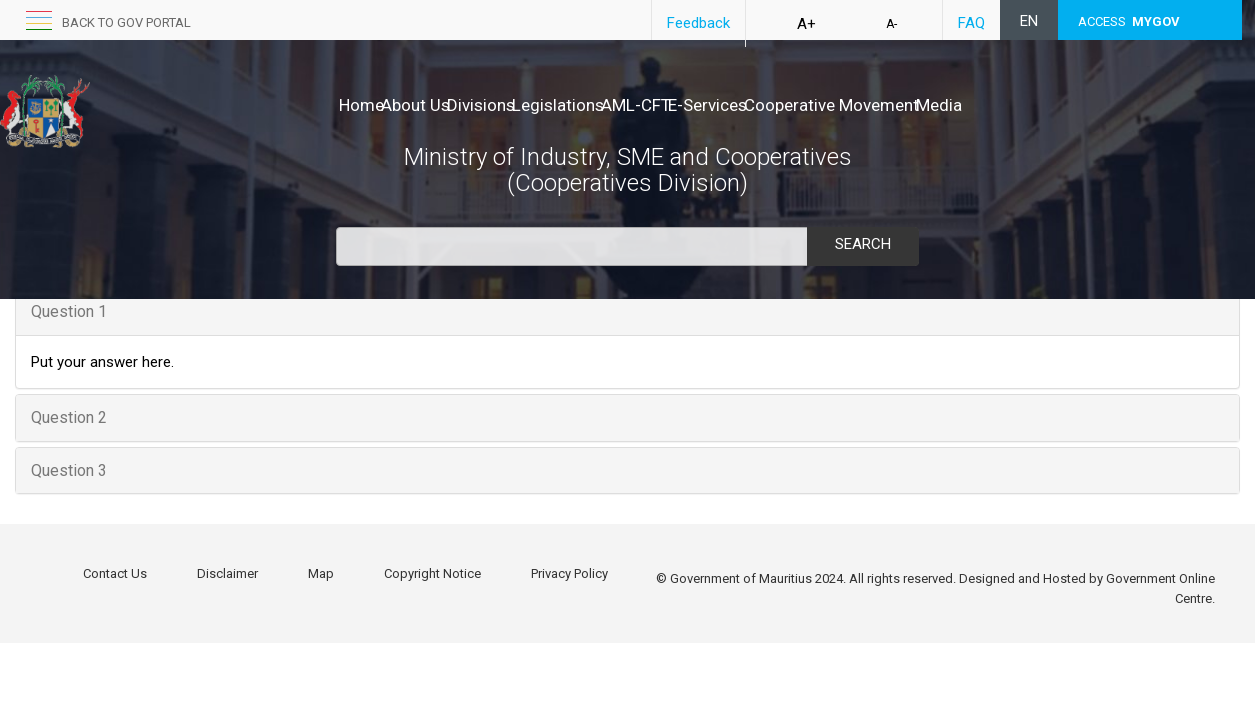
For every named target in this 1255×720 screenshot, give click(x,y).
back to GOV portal (126, 22)
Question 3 (69, 470)
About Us (436, 105)
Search (863, 244)
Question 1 (69, 311)
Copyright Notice (432, 573)
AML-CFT (720, 105)
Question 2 (69, 417)
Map (321, 573)
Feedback (698, 23)
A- (891, 24)
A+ (806, 24)
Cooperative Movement (957, 105)
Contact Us (115, 573)
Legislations (621, 105)
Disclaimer (227, 573)
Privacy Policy (569, 573)
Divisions (523, 105)
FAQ (971, 23)
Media (1086, 105)
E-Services (812, 105)
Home (361, 105)
